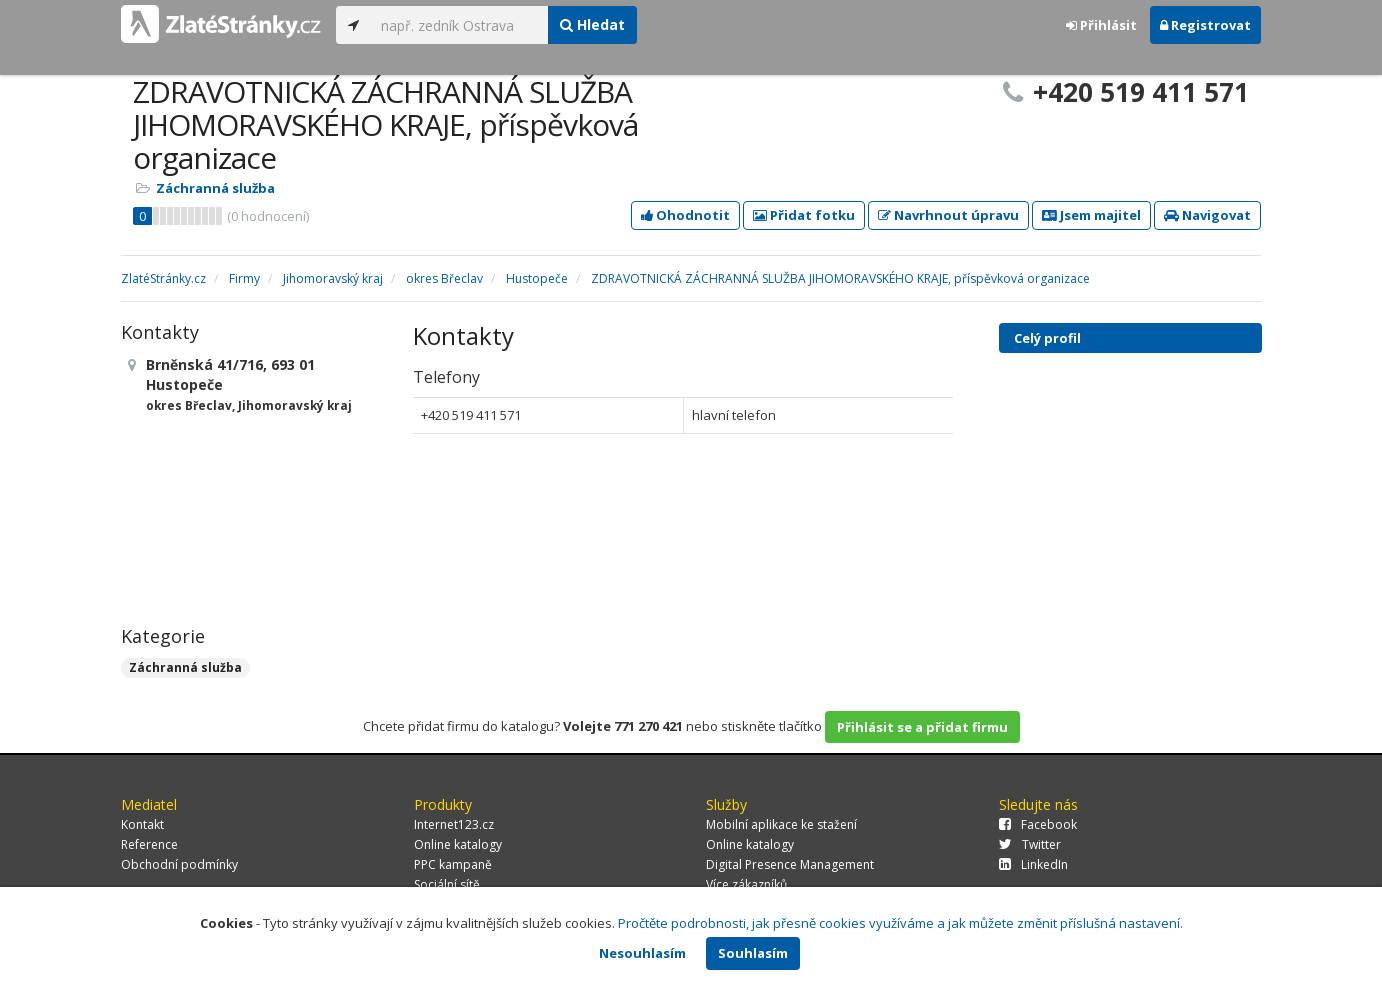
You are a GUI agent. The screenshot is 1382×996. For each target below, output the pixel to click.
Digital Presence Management (790, 864)
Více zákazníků (746, 884)
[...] (459, 25)
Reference (149, 844)
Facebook (1038, 824)
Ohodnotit (685, 215)
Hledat (592, 24)
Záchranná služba (215, 188)
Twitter (1030, 844)
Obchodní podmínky (179, 864)
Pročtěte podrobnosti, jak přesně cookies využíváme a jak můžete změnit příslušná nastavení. (900, 923)
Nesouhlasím (642, 953)
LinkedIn (1033, 864)
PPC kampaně (453, 864)
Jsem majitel (1091, 215)
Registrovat (1205, 25)
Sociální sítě (447, 884)
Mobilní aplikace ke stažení (781, 824)
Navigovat (1207, 215)
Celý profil (1047, 338)
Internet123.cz (454, 824)
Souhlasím (753, 953)
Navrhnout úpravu (948, 215)
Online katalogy (458, 844)
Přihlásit (1101, 25)
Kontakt (142, 824)
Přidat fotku (804, 215)
